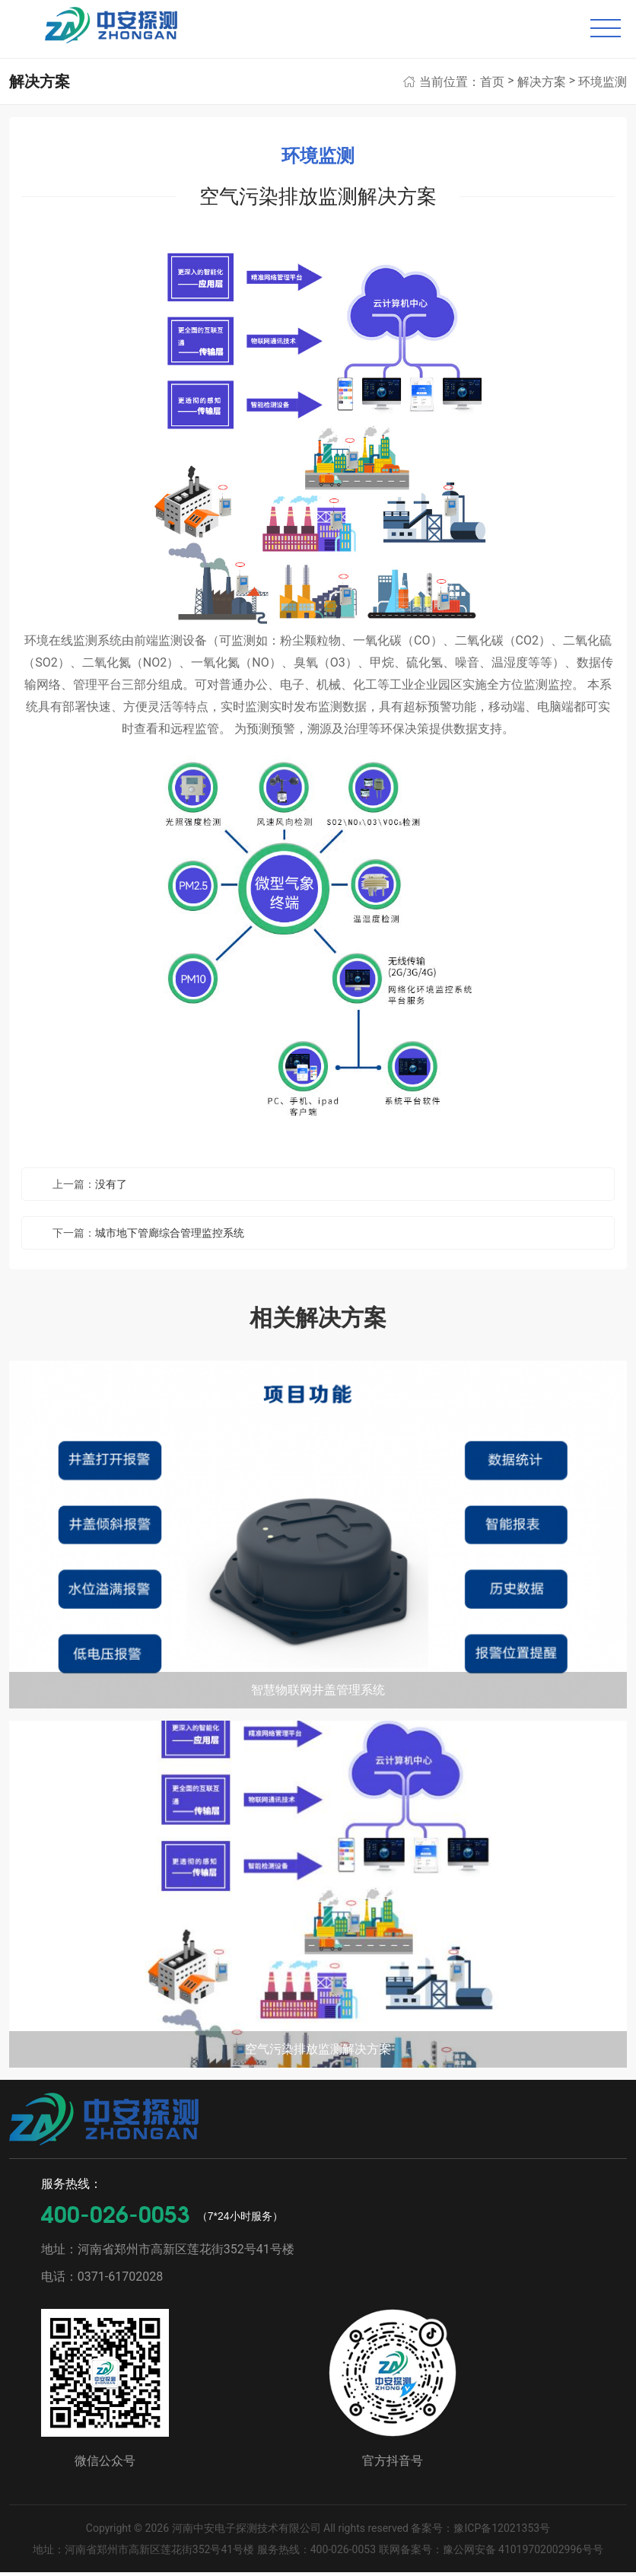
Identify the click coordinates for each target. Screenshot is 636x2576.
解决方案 (541, 85)
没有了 (111, 1187)
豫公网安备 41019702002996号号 (523, 2553)
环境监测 (602, 85)
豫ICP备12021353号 (501, 2532)
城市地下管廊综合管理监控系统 (169, 1236)
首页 (492, 85)
